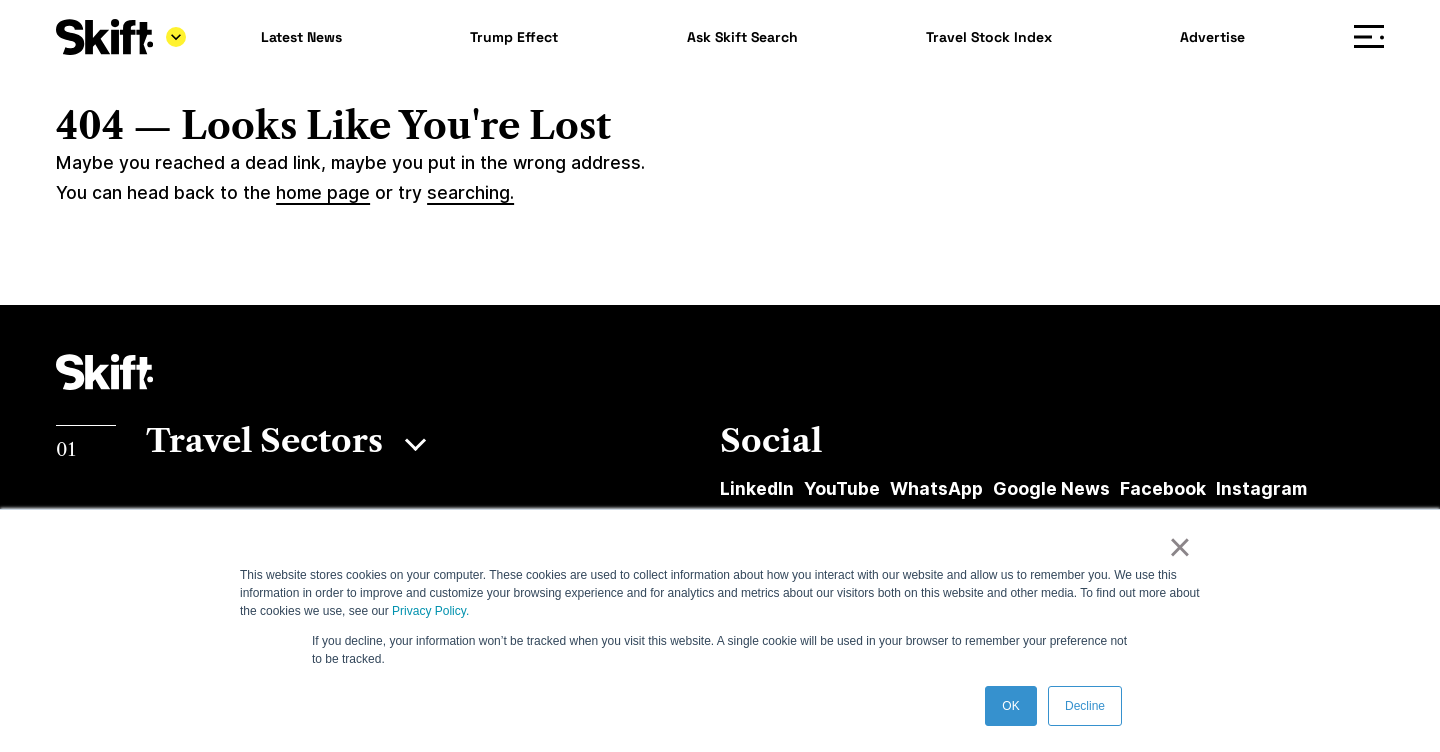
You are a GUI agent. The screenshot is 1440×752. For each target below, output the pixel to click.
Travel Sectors (264, 440)
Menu (1373, 37)
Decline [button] (1085, 706)
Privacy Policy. (430, 611)
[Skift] (121, 37)
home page (323, 192)
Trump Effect (514, 37)
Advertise (1212, 37)
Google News (1051, 488)
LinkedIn (757, 488)
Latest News (301, 37)
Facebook (1163, 488)
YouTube (842, 488)
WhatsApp (936, 488)
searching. (470, 192)
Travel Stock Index (989, 37)
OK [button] (1010, 706)
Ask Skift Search (742, 37)
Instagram (1261, 488)
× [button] (1179, 547)
